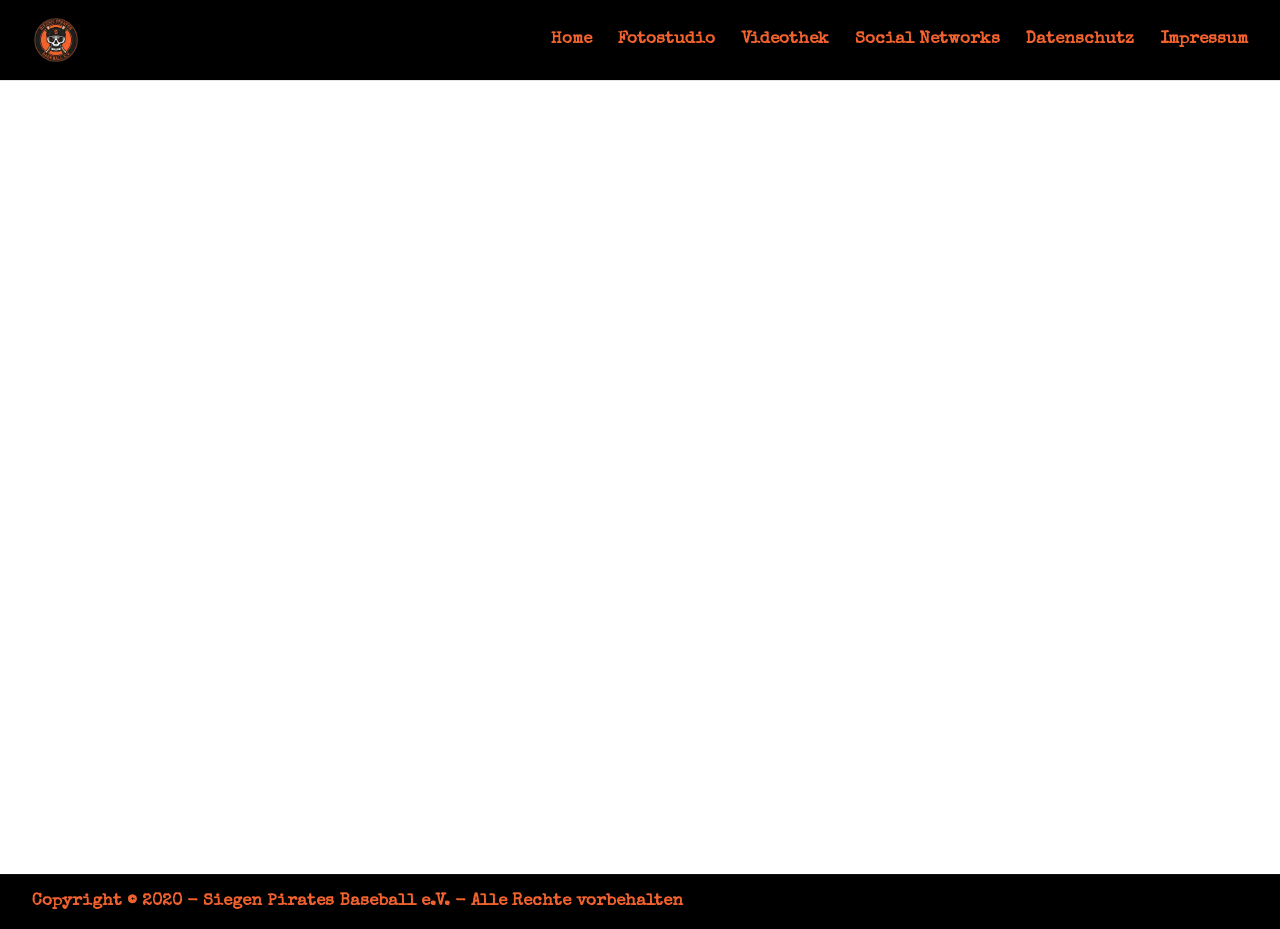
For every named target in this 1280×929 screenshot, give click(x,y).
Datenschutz (1080, 40)
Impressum (1204, 40)
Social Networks (927, 40)
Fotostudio (666, 40)
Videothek (785, 40)
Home (571, 40)
